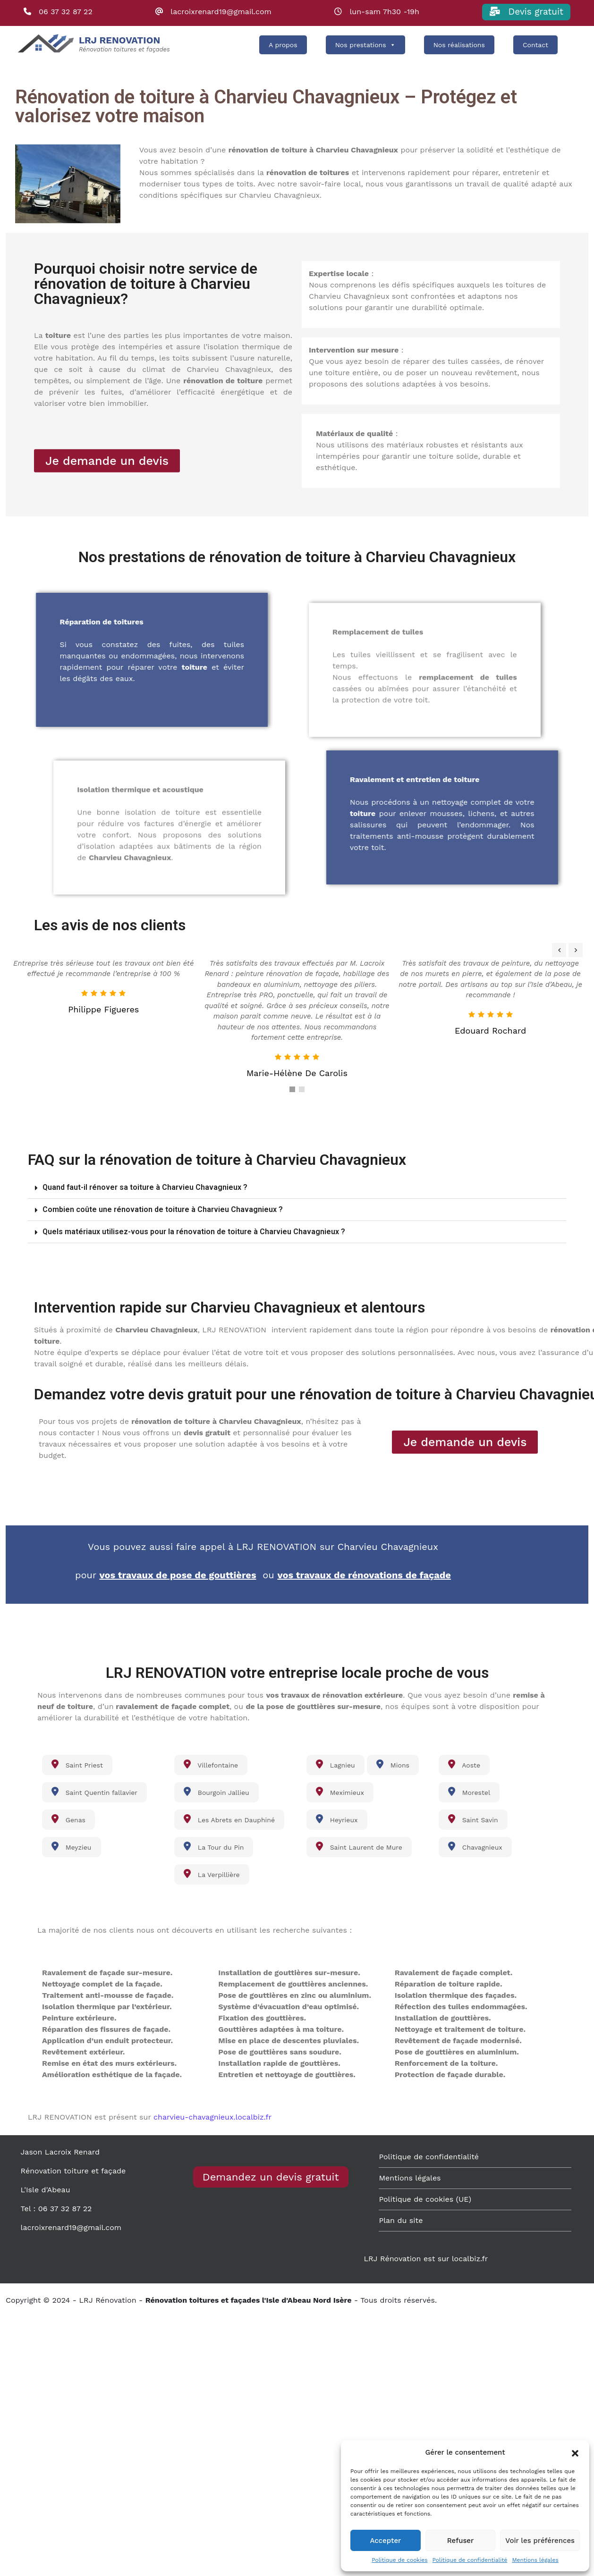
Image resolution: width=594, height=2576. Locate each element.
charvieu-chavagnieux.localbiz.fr (212, 2117)
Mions (392, 1764)
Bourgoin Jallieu (216, 1791)
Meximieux (340, 1791)
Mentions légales (535, 2560)
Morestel (469, 1791)
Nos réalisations (459, 45)
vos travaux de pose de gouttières (177, 1575)
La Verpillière (212, 1873)
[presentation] (559, 950)
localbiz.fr (470, 2258)
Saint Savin (473, 1819)
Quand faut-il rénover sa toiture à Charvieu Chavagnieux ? (144, 1187)
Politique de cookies (399, 2560)
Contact (535, 45)
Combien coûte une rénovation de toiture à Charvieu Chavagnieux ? (162, 1209)
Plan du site (401, 2220)
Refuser (460, 2540)
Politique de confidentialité (470, 2560)
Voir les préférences (540, 2540)
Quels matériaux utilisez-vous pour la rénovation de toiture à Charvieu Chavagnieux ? (193, 1231)
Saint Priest (77, 1764)
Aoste (464, 1764)
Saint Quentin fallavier (94, 1791)
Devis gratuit (526, 11)
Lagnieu (335, 1764)
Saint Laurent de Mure (359, 1846)
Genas (68, 1819)
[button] (575, 2452)
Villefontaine (211, 1764)
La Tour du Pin (214, 1846)
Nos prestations (365, 44)
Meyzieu (71, 1846)
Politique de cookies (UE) (425, 2199)
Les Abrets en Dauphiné (229, 1819)
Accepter (385, 2540)
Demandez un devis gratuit (271, 2177)
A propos (283, 45)
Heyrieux (337, 1819)
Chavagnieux (475, 1846)
